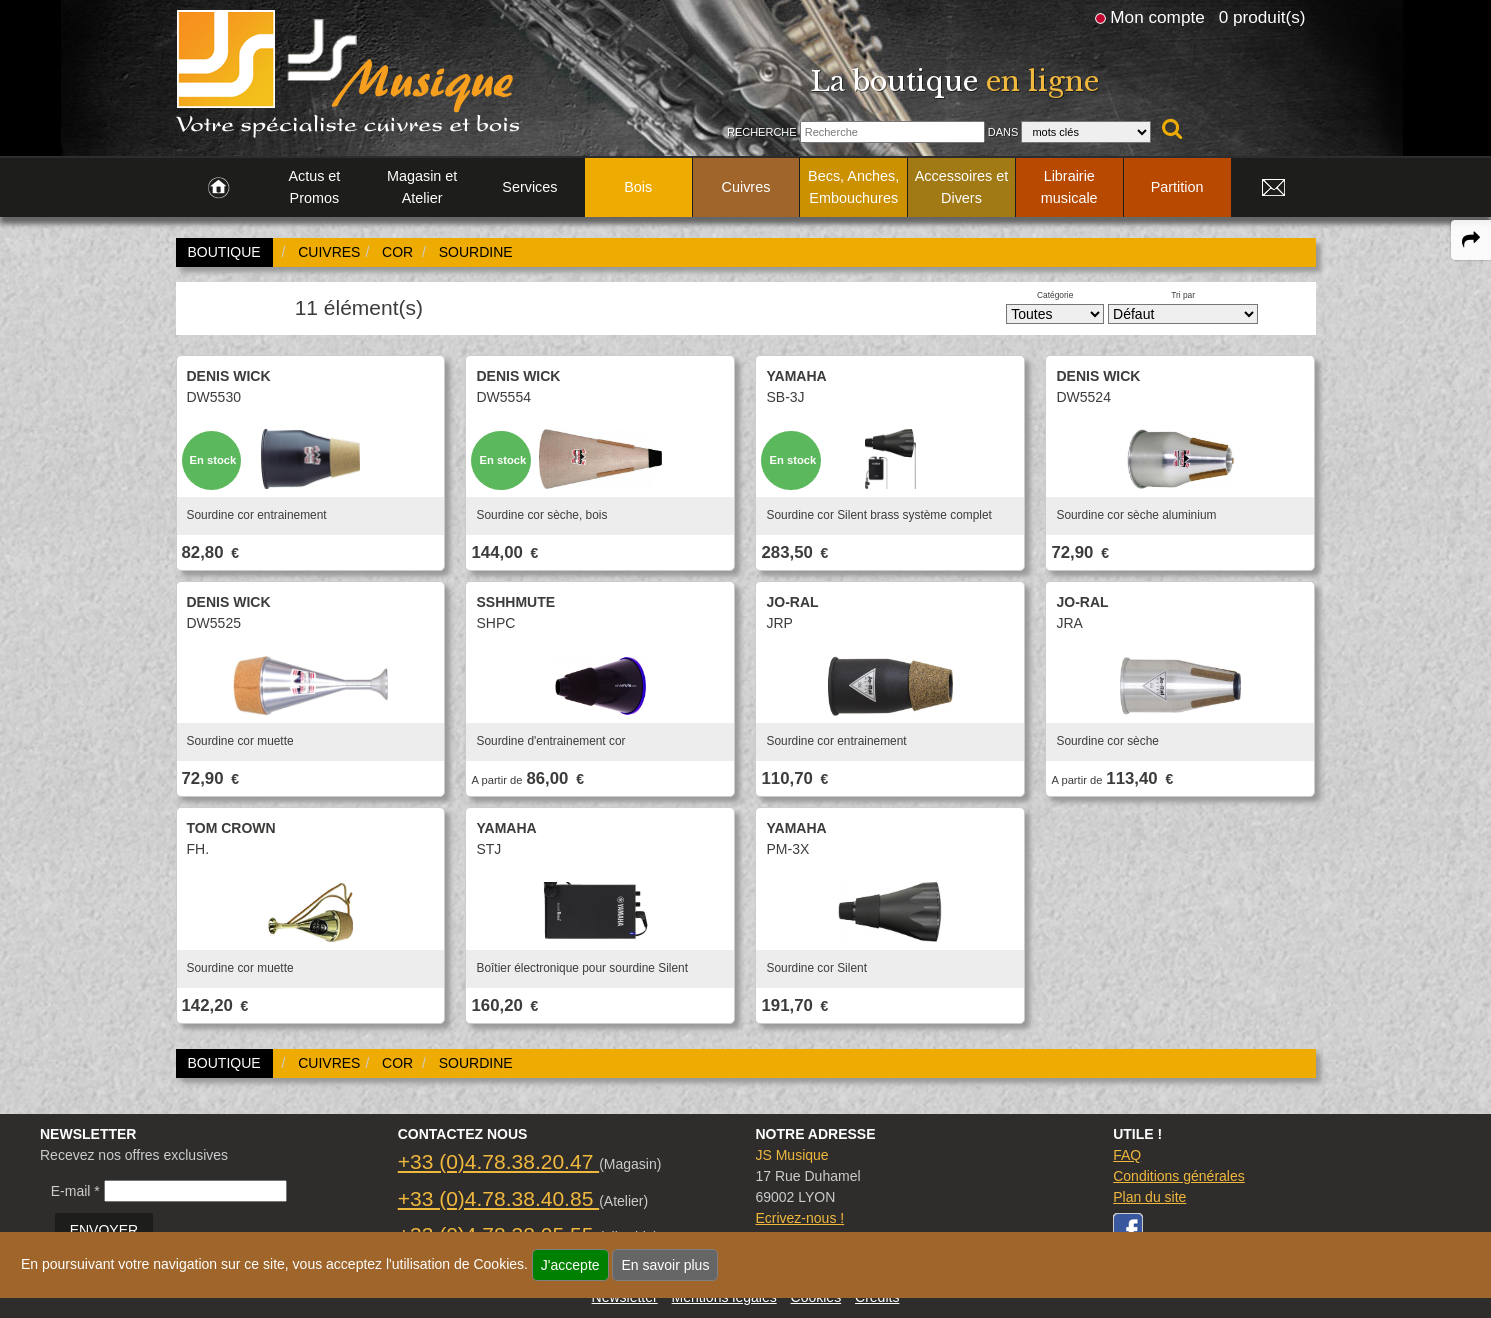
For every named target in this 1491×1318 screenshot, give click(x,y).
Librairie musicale (1069, 187)
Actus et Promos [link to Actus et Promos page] (314, 187)
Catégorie (1055, 295)
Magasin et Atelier (422, 187)
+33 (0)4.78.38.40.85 (498, 1198)
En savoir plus (665, 1265)
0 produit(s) (1262, 17)
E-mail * (75, 1191)
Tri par (1183, 295)
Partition (1177, 187)
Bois (638, 187)
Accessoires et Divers (962, 187)
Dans (1003, 132)
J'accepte (570, 1265)
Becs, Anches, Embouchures (853, 187)
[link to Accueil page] (218, 188)
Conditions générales (1179, 1176)
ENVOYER (104, 1230)
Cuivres (746, 187)
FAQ (1127, 1155)
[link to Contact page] (1274, 188)
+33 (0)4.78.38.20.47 (498, 1161)
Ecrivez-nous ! (799, 1218)
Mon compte (1157, 17)
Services (529, 187)
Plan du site (1149, 1197)
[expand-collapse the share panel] (1471, 240)
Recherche (762, 132)
